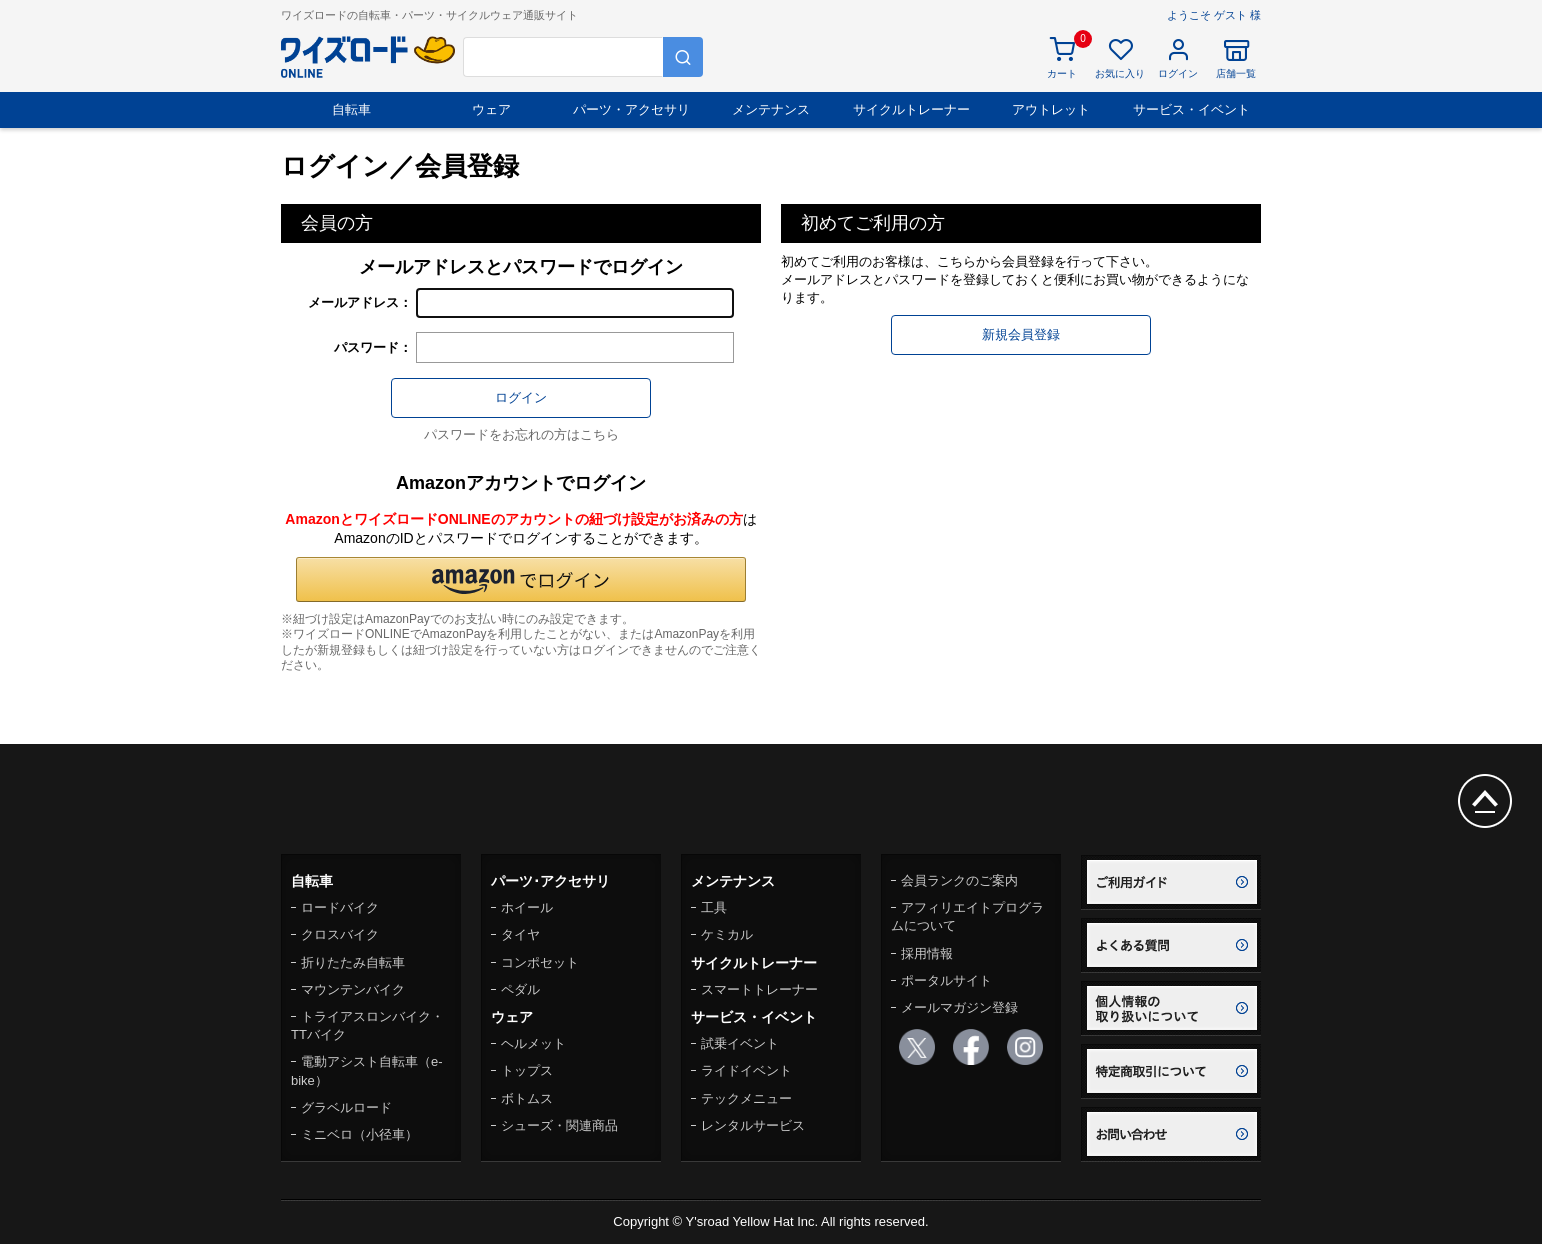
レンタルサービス (753, 1125)
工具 (714, 907)
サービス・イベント (1191, 109)
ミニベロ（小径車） (359, 1134)
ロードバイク (340, 907)
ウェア (491, 109)
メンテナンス (771, 109)
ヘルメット (533, 1043)
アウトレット (1051, 109)
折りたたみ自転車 (353, 962)
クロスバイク (340, 934)
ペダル (520, 989)
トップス (527, 1070)
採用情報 (927, 953)
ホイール (527, 907)
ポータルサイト (946, 980)
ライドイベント (746, 1070)
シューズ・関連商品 (559, 1125)
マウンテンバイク (353, 989)
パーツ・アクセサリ (631, 109)
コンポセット (540, 962)
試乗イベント (740, 1043)
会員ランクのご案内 (959, 880)
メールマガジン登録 (959, 1007)
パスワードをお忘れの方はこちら (521, 434)
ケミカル (727, 934)
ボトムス (527, 1098)
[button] (521, 579)
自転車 (351, 109)
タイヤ (520, 934)
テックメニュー (746, 1098)
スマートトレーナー (759, 989)
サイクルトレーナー (911, 109)
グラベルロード (346, 1107)
